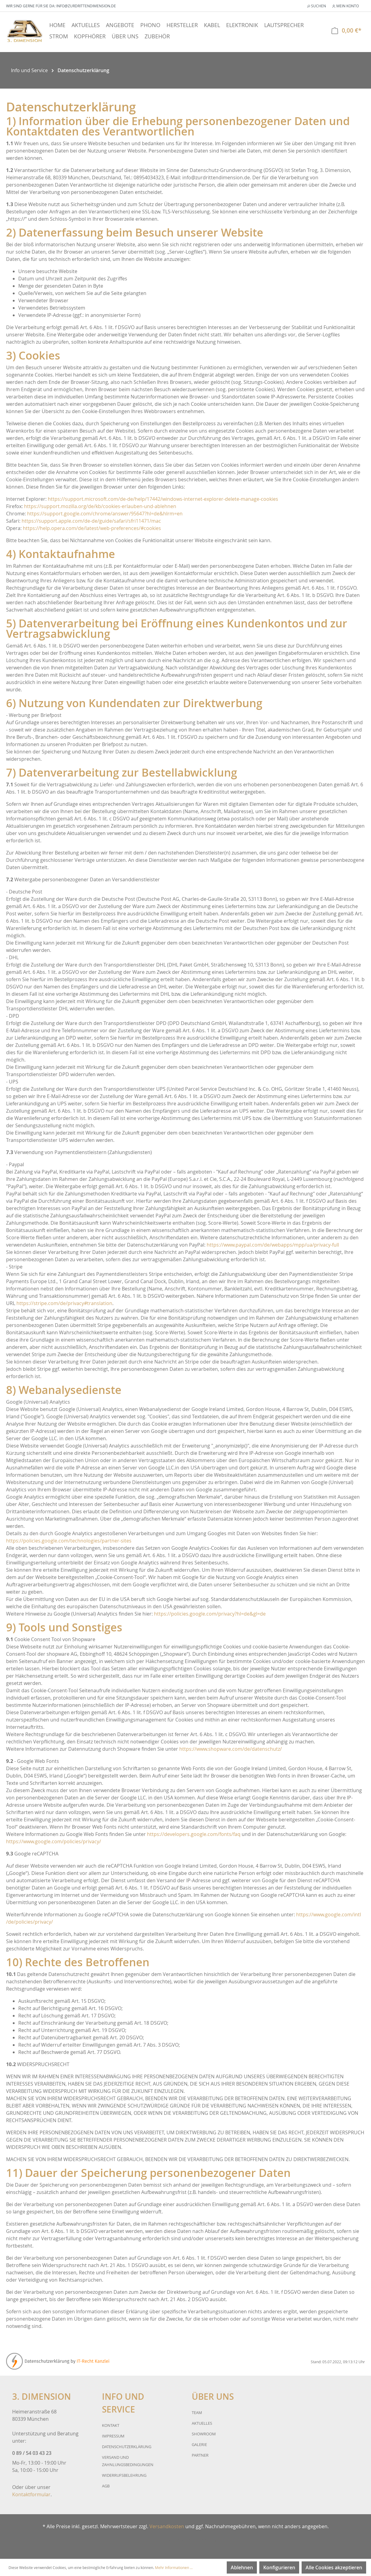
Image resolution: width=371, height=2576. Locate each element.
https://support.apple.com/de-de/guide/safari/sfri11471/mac (91, 521)
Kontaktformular (31, 2494)
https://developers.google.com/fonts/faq (193, 1834)
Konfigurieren (279, 2567)
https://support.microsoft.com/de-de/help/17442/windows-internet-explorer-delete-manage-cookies (163, 499)
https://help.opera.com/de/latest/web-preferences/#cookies (92, 528)
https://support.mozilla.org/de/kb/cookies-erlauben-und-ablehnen (100, 506)
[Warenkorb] (346, 31)
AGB (106, 2486)
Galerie (199, 2444)
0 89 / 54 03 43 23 (31, 2453)
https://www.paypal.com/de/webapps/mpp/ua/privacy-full (273, 1244)
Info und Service (172, 2540)
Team (197, 2412)
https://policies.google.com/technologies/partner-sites (68, 1540)
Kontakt (110, 2425)
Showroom (204, 2434)
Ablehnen (242, 2567)
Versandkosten (166, 2526)
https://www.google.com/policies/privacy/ (53, 1841)
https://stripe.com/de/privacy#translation (64, 1303)
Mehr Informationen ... (174, 2567)
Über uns (207, 2540)
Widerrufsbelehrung (124, 2475)
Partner (200, 2455)
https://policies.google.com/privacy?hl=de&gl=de (210, 1613)
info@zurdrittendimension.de (86, 5)
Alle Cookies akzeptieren (334, 2567)
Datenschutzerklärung (126, 2446)
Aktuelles (202, 2423)
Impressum (113, 2436)
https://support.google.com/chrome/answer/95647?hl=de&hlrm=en (105, 513)
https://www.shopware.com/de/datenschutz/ (230, 1749)
